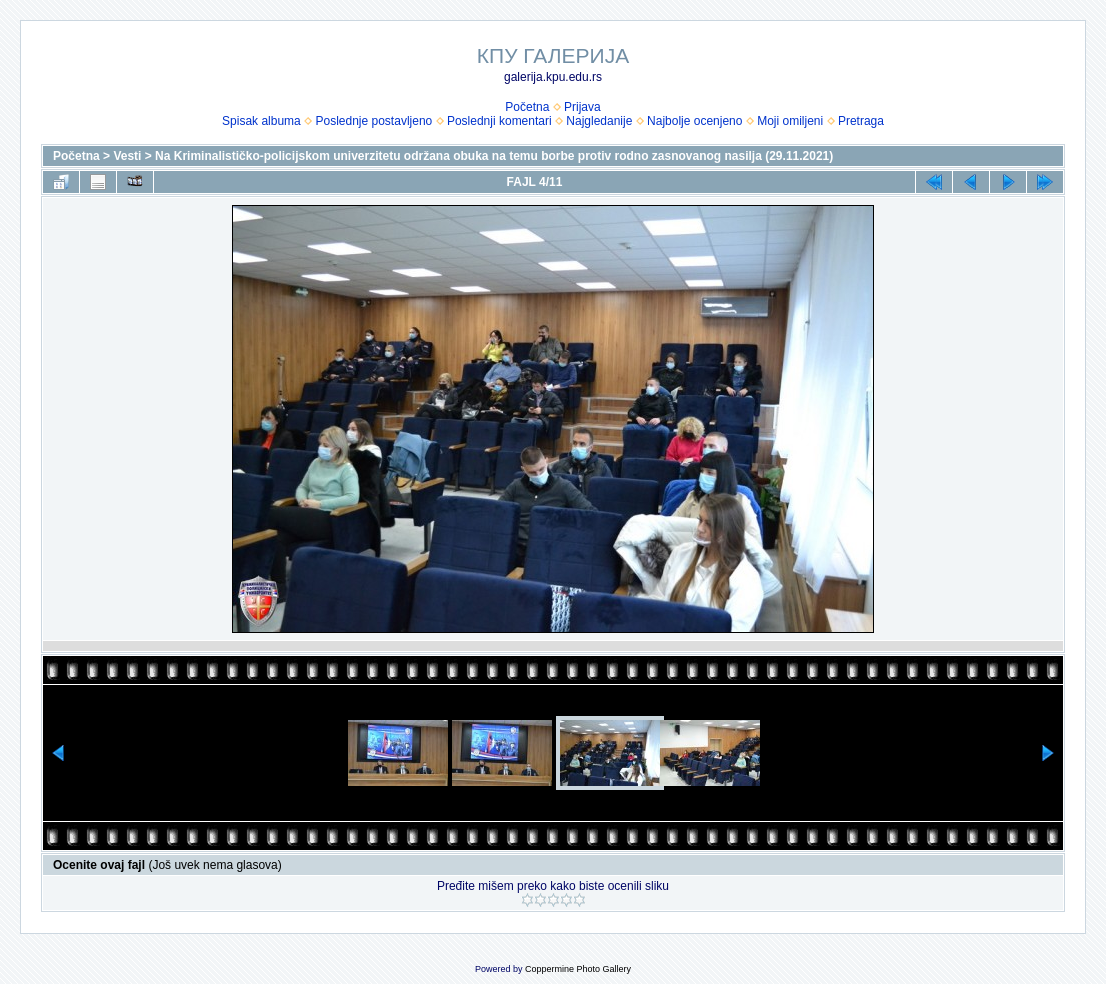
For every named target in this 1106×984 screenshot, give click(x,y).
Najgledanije (599, 121)
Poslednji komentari (499, 121)
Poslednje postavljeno (373, 121)
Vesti (127, 156)
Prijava (582, 107)
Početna (527, 107)
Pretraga (861, 121)
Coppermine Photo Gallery (578, 969)
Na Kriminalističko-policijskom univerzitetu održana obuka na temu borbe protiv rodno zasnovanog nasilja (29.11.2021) (494, 156)
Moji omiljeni (790, 121)
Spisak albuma (261, 121)
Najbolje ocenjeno (694, 121)
